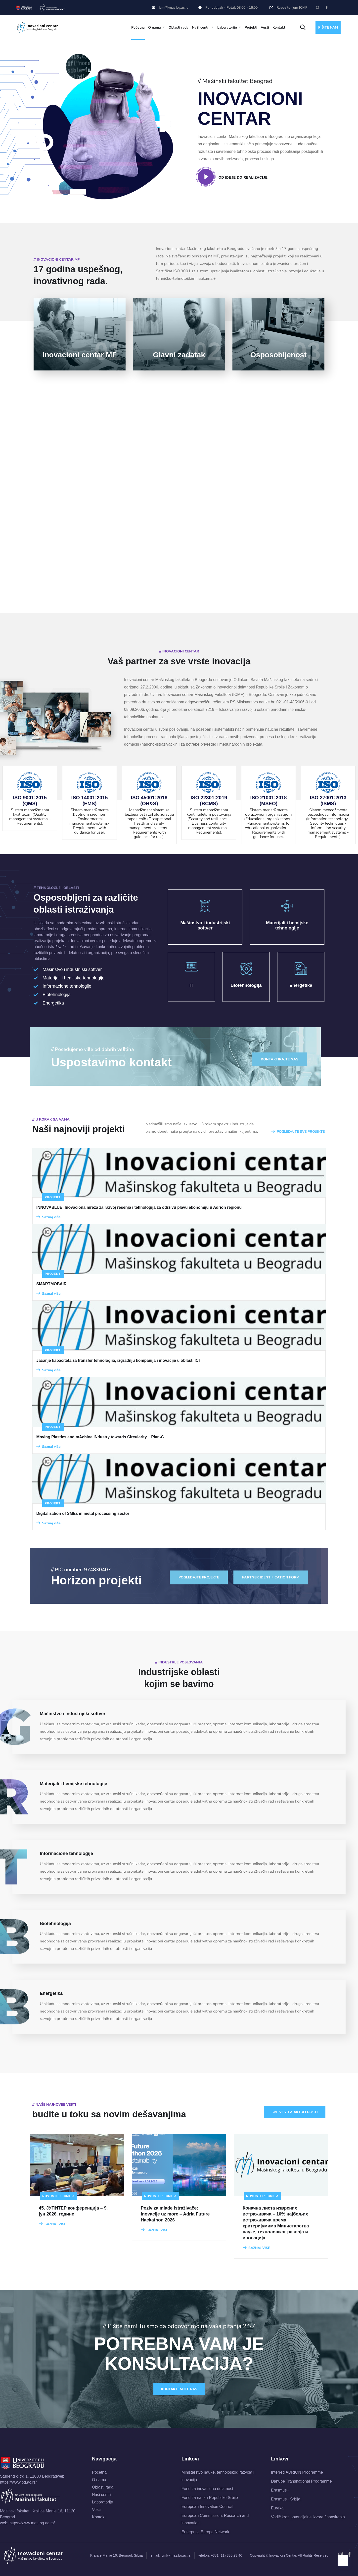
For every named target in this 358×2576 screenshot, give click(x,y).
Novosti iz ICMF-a (58, 2196)
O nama (154, 27)
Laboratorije (227, 27)
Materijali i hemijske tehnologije (287, 925)
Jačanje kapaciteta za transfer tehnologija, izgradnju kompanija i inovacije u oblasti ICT (118, 1360)
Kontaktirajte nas (179, 2389)
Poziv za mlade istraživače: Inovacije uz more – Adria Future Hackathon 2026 (175, 2214)
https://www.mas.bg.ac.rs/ (32, 2523)
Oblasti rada (178, 27)
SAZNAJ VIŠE (52, 2224)
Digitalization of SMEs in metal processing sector (82, 1513)
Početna (138, 27)
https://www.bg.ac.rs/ (18, 2482)
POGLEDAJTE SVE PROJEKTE (298, 1131)
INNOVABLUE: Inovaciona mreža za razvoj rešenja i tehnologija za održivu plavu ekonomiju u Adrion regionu (139, 1207)
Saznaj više (48, 1217)
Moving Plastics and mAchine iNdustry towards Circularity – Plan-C (100, 1437)
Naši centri (201, 27)
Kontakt (278, 27)
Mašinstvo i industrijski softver (205, 925)
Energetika (300, 985)
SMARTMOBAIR (51, 1284)
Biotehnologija (246, 985)
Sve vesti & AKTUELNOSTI (294, 2112)
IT (191, 985)
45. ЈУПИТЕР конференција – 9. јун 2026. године (73, 2211)
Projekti (251, 27)
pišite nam (328, 27)
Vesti (265, 27)
